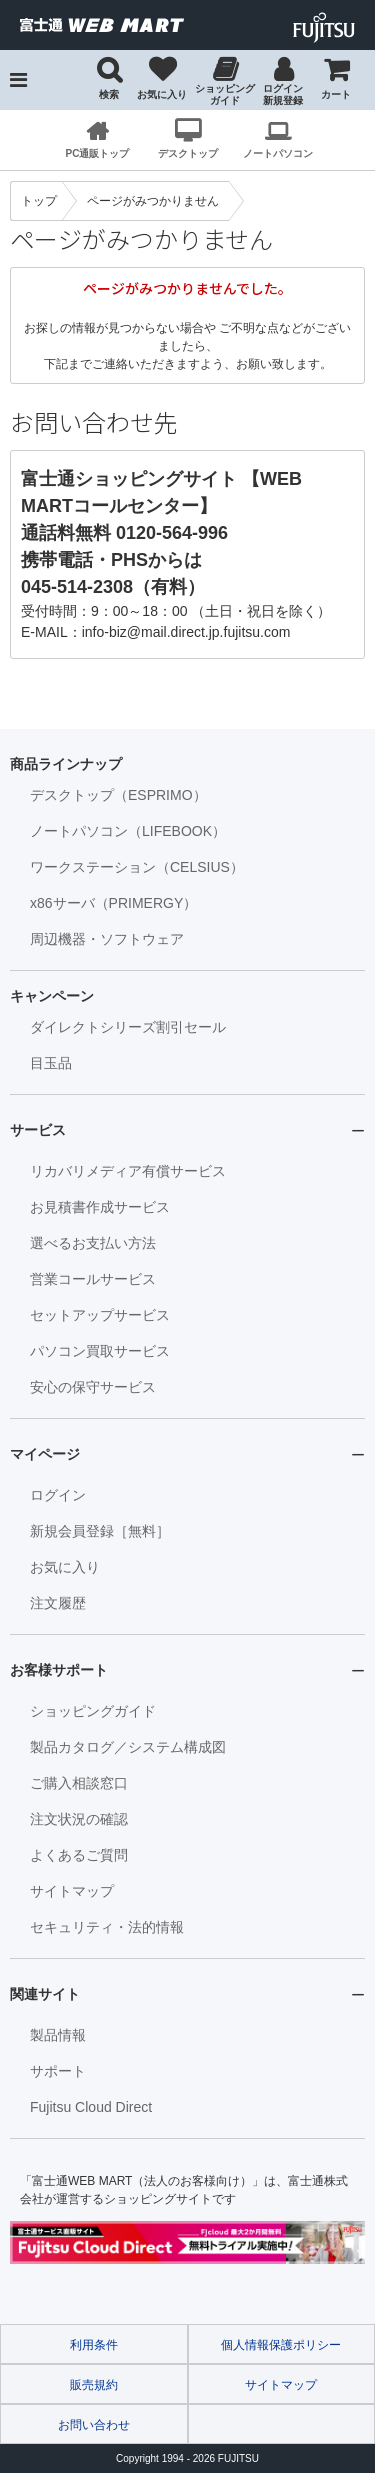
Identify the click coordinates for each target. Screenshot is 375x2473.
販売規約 (94, 2385)
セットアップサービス (100, 1315)
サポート (58, 2071)
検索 (109, 94)
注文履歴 (58, 1603)
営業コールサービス (93, 1279)
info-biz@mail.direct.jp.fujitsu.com (186, 632)
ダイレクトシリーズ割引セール (128, 1027)
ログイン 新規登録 (283, 94)
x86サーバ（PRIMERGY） (113, 903)
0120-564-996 (172, 533)
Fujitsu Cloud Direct (91, 2107)
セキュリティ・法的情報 (107, 1927)
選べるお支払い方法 (93, 1243)
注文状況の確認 (79, 1819)
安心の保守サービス (93, 1387)
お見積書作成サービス (100, 1207)
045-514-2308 (77, 587)
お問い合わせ (94, 2425)
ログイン (58, 1495)
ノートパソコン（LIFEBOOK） (128, 831)
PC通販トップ (98, 153)
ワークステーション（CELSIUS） (137, 867)
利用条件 (94, 2345)
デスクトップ (188, 153)
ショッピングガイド (225, 94)
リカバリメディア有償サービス (128, 1171)
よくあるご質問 (79, 1855)
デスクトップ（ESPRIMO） (118, 795)
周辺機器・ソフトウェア (107, 939)
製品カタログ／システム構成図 (128, 1747)
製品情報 (58, 2035)
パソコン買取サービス (100, 1351)
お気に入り (162, 94)
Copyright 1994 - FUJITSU (187, 2458)
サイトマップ (72, 1891)
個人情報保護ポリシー (281, 2345)
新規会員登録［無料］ (100, 1531)
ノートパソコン (278, 153)
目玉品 (51, 1063)
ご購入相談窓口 (79, 1783)
